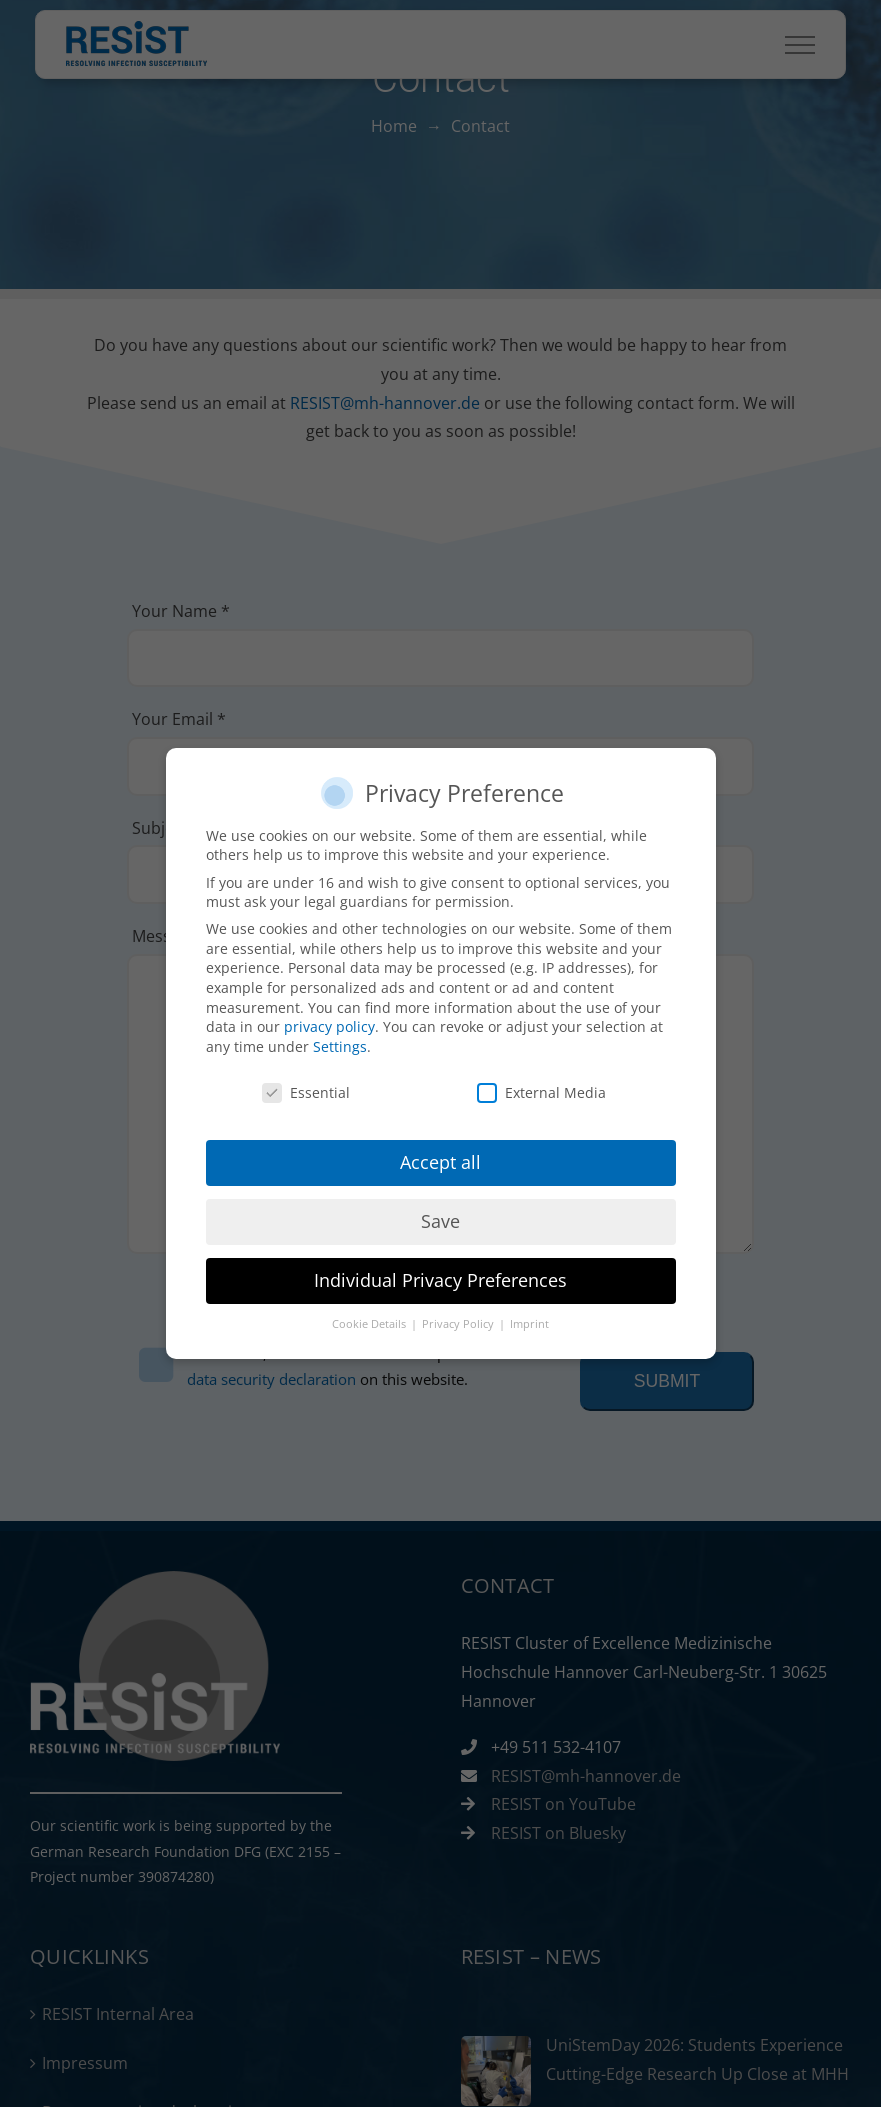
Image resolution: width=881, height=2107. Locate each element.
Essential (306, 1092)
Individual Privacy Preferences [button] (440, 1280)
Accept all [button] (440, 1162)
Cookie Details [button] (370, 1324)
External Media (541, 1092)
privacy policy (329, 1026)
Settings (340, 1046)
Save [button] (440, 1221)
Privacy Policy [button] (459, 1324)
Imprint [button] (529, 1324)
